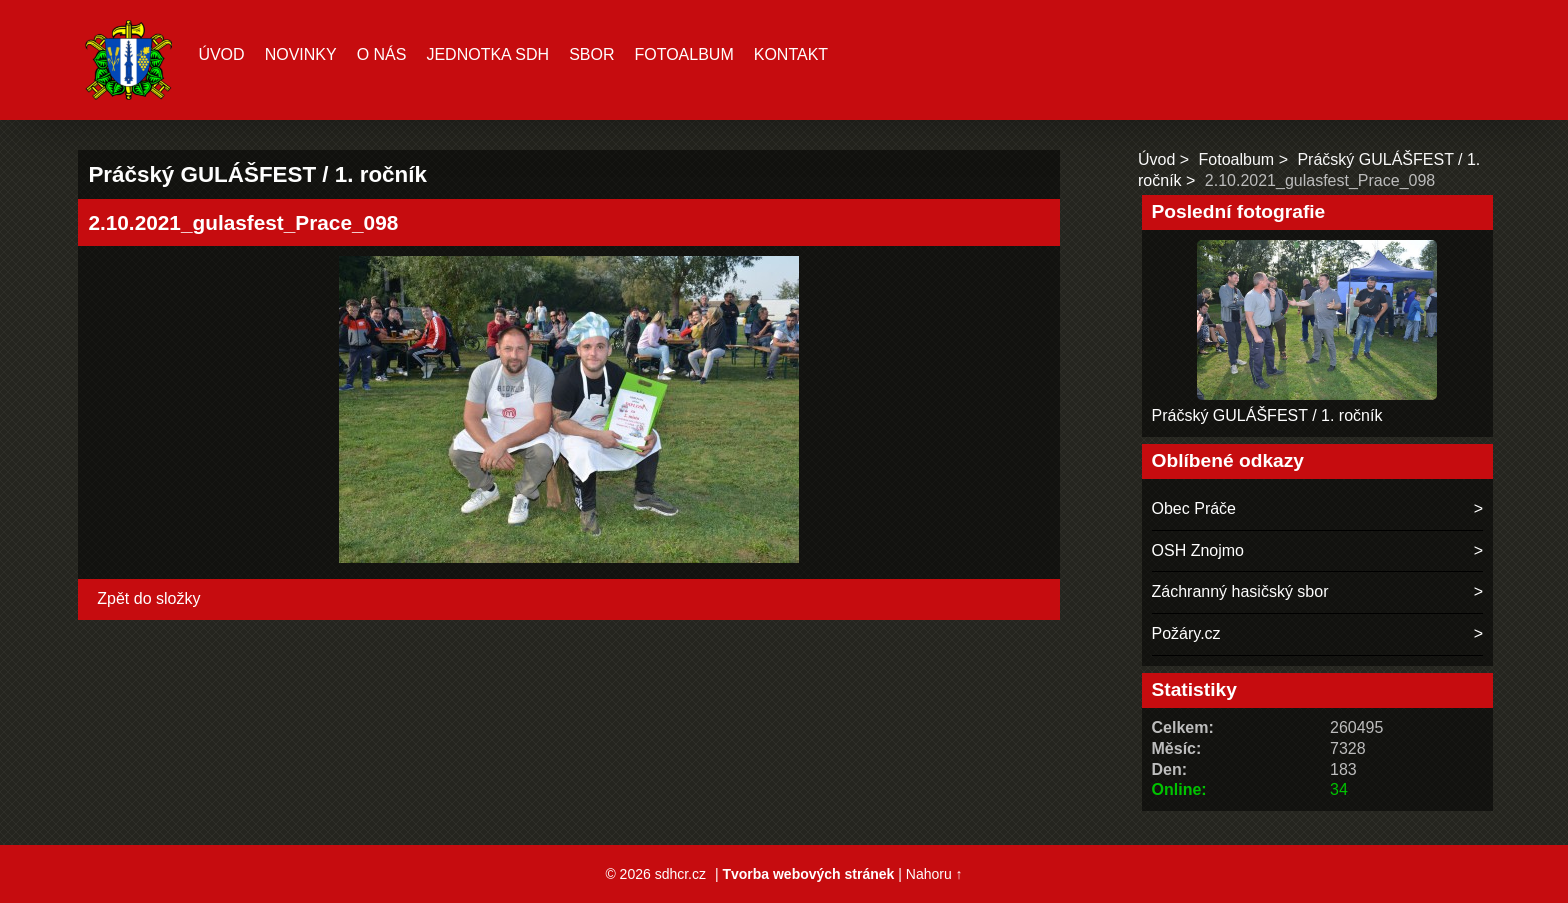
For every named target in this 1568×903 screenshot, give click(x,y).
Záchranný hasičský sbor (1240, 591)
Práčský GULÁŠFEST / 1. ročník (1267, 415)
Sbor (591, 54)
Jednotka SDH (487, 54)
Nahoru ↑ (934, 874)
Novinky (301, 54)
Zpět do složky (148, 598)
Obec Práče (1194, 508)
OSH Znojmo (1198, 550)
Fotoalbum (683, 54)
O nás (382, 54)
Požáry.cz (1186, 633)
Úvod (221, 54)
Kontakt (791, 54)
